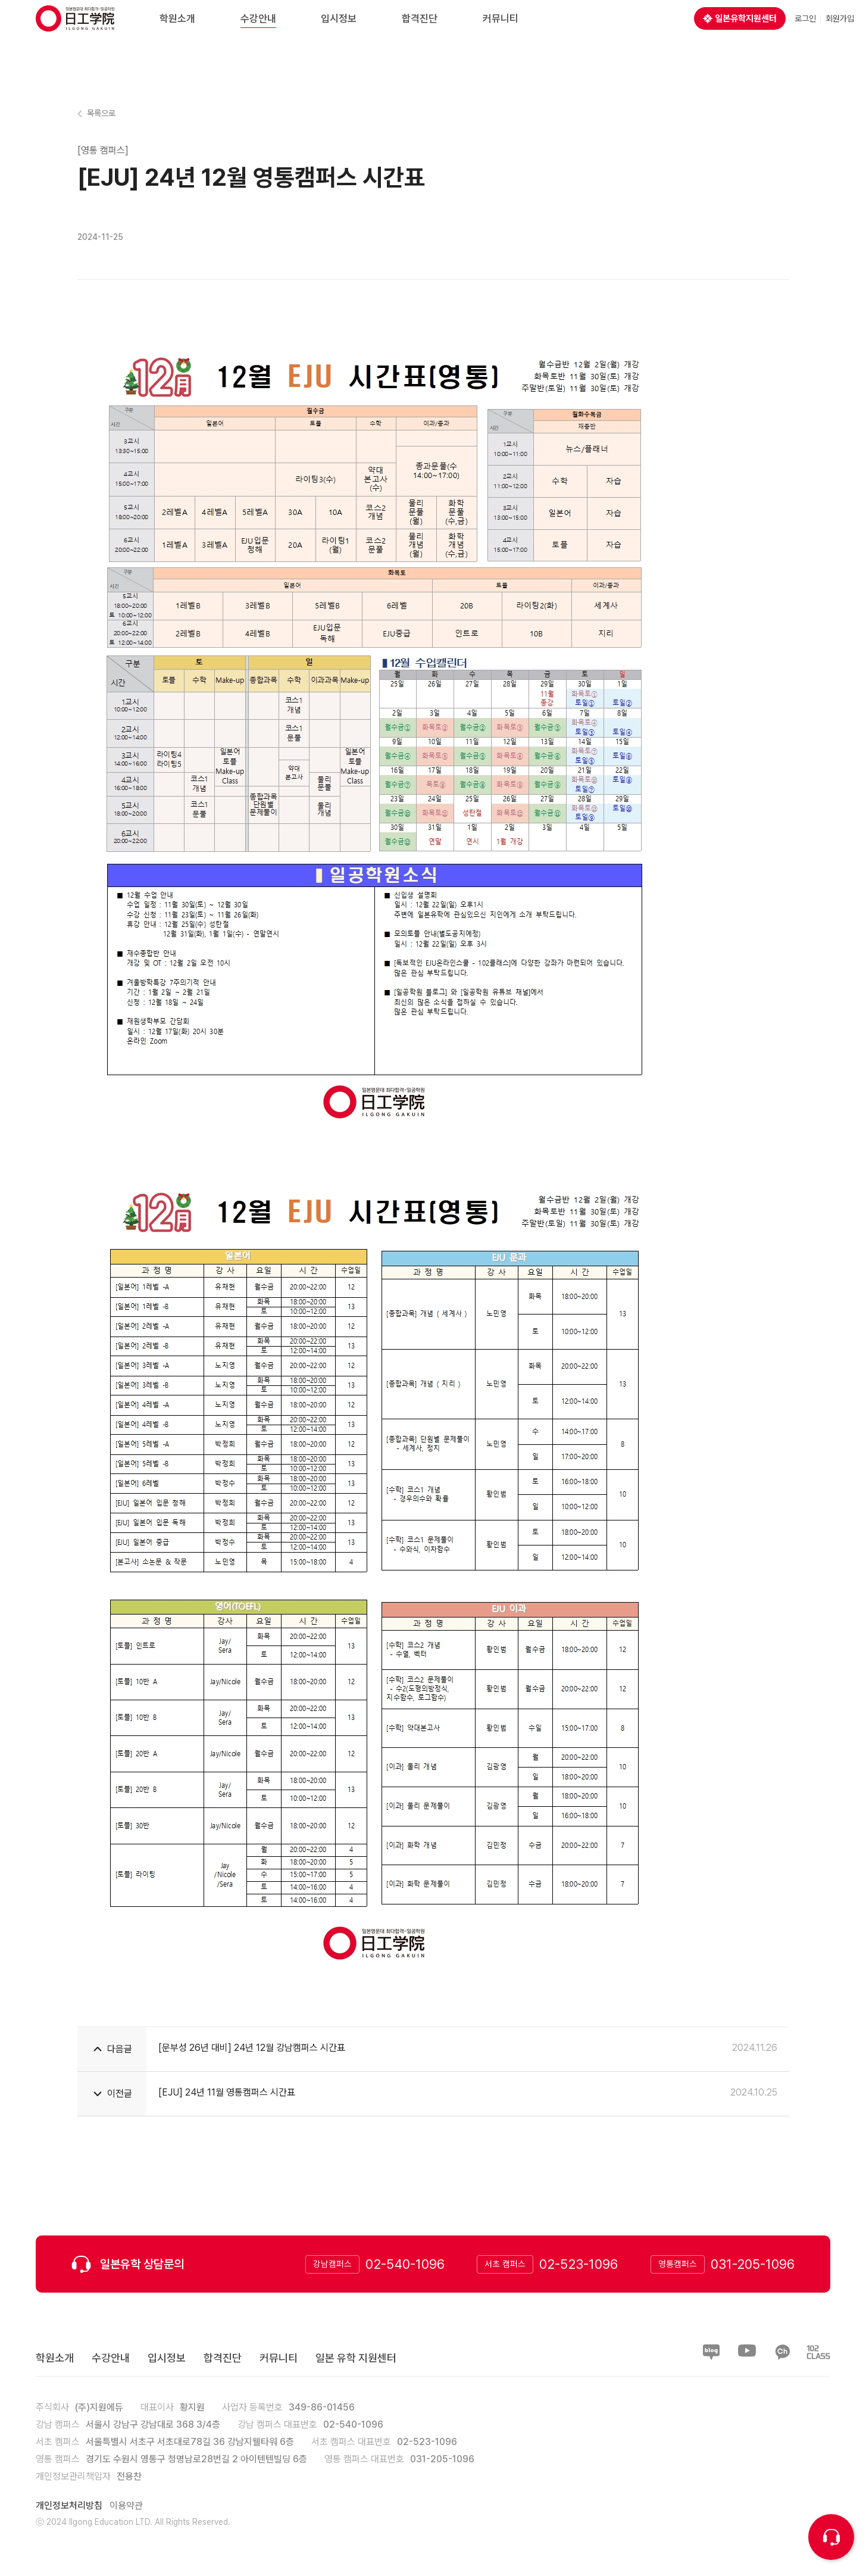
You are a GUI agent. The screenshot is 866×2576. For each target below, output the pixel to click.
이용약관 (126, 2505)
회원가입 (840, 30)
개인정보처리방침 (69, 2505)
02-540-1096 (405, 2264)
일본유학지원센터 (740, 29)
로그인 (805, 30)
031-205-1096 (753, 2264)
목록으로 (101, 113)
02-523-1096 (578, 2264)
